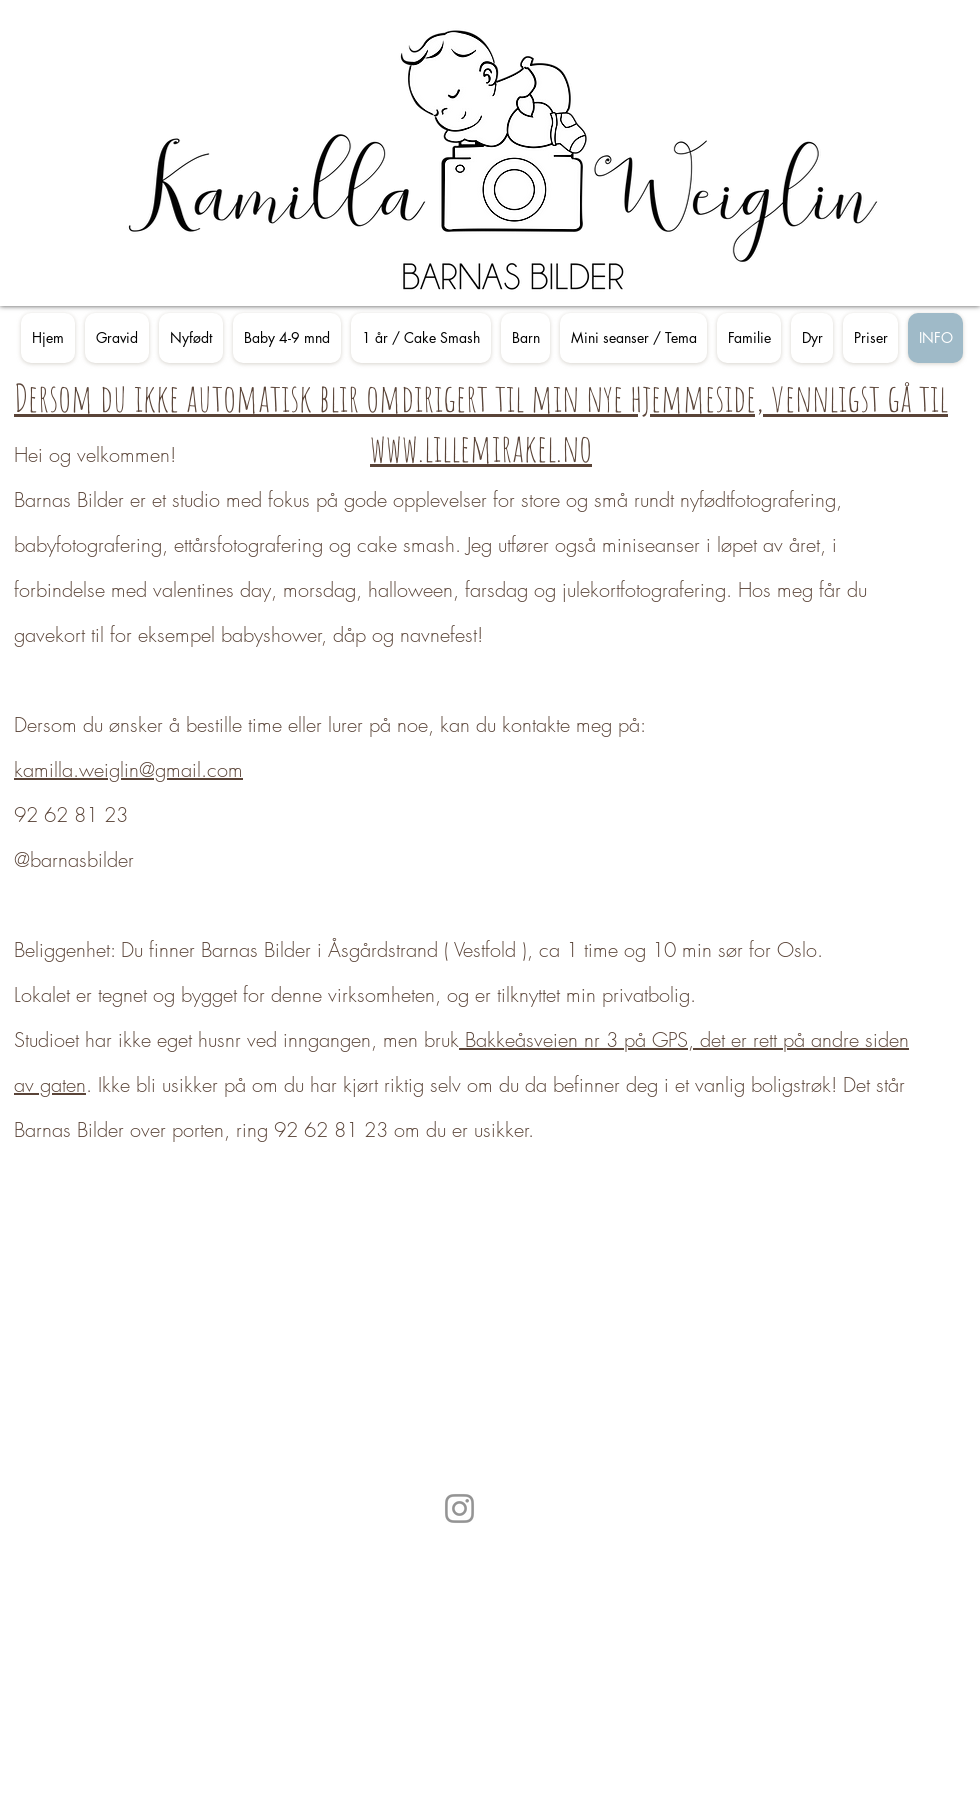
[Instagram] (459, 1508)
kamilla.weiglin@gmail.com (128, 769)
